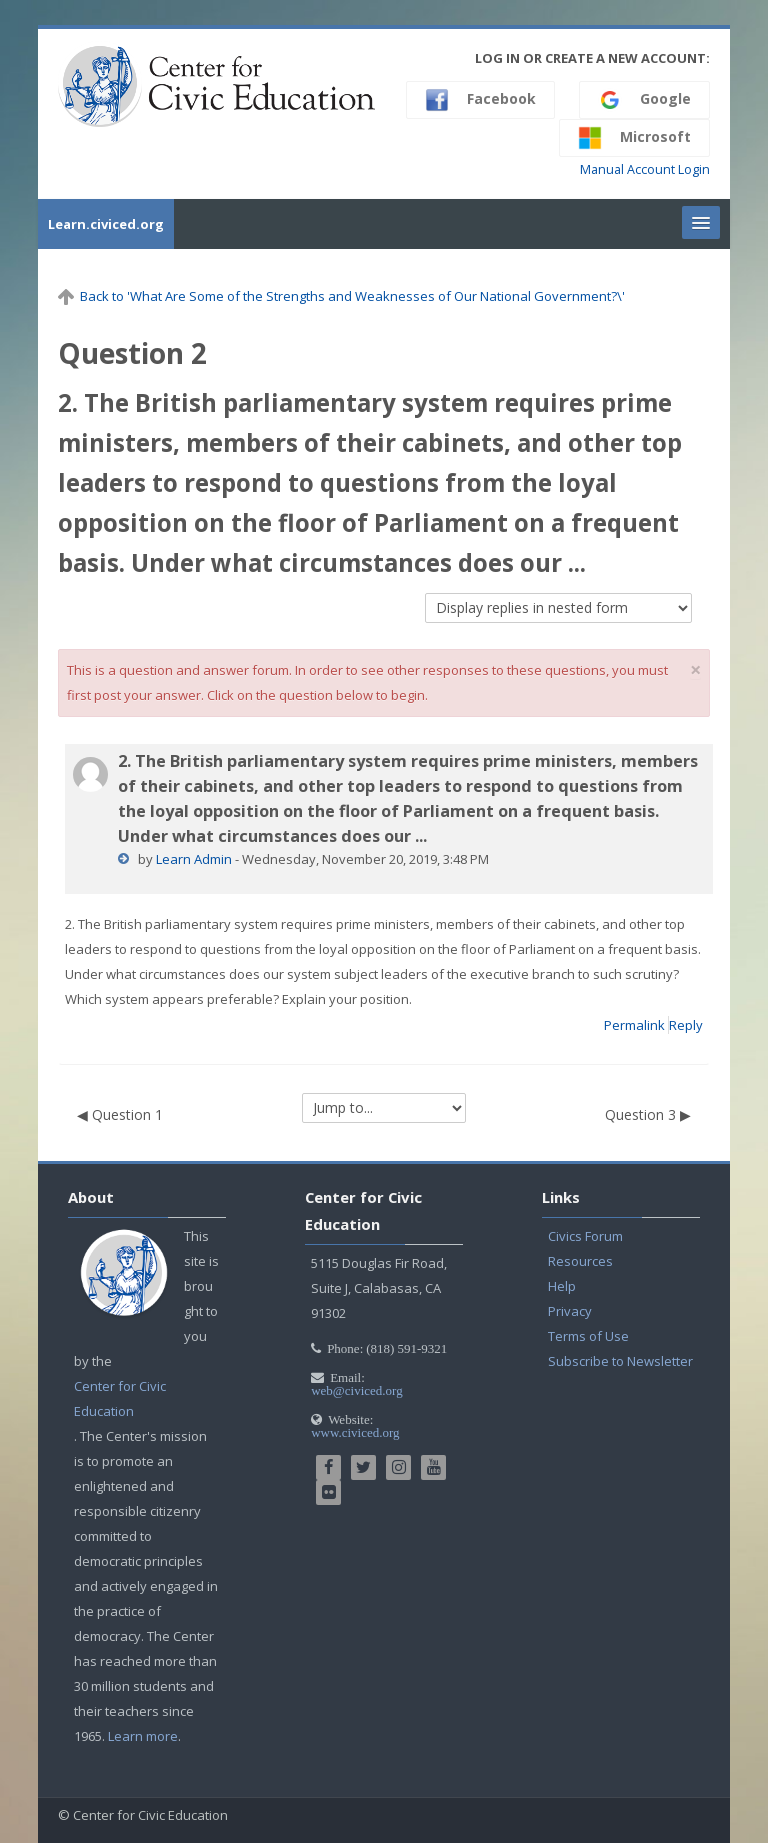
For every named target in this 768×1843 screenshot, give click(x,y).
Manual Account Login (645, 169)
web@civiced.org (357, 1390)
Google (644, 100)
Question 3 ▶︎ (648, 1114)
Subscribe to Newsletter (620, 1361)
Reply (686, 1025)
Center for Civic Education (120, 1398)
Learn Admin (194, 859)
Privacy (570, 1311)
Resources (580, 1261)
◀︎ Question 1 (120, 1114)
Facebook (480, 100)
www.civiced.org (355, 1432)
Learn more (143, 1736)
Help (562, 1286)
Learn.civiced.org (106, 224)
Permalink (634, 1025)
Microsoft (634, 138)
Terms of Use (588, 1336)
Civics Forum (585, 1236)
